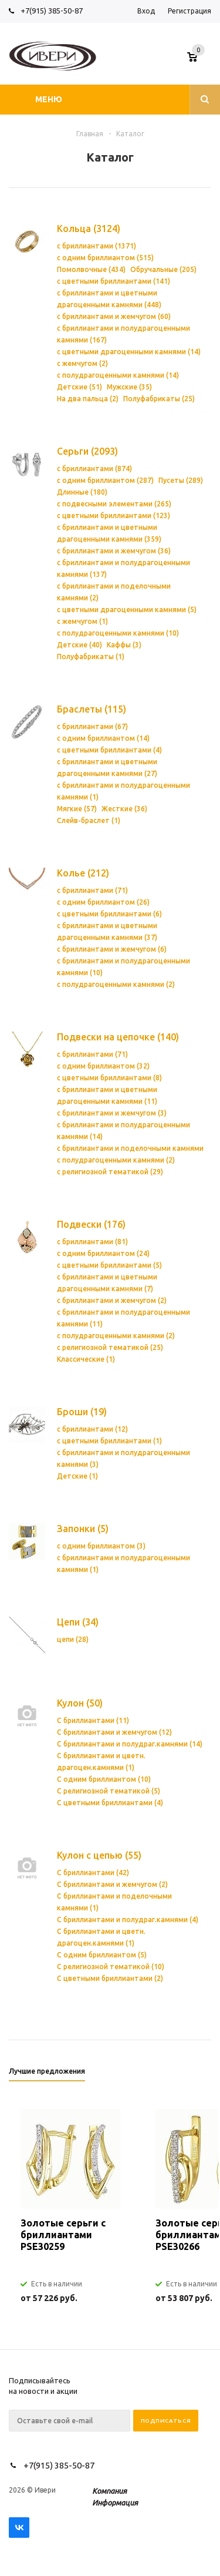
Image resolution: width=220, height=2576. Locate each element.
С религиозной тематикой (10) (110, 1966)
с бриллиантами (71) (92, 890)
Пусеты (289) (180, 480)
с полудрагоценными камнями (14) (118, 375)
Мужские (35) (129, 387)
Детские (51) (79, 387)
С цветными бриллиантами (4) (110, 1802)
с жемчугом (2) (82, 363)
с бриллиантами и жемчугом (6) (112, 949)
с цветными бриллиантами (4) (109, 750)
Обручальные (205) (163, 269)
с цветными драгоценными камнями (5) (127, 609)
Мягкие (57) (77, 808)
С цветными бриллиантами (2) (110, 1978)
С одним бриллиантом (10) (104, 1779)
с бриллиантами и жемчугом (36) (114, 551)
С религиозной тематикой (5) (108, 1791)
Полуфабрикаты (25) (159, 398)
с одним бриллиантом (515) (105, 257)
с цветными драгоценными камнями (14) (129, 351)
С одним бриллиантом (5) (102, 1955)
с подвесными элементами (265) (114, 504)
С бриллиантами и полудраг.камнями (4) (127, 1919)
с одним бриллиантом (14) (103, 738)
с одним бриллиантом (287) (105, 480)
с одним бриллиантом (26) (103, 902)
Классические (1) (86, 1359)
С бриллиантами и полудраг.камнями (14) (129, 1744)
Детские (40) (79, 645)
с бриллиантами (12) (92, 1429)
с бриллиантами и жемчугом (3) (112, 1113)
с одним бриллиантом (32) (103, 1066)
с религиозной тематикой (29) (110, 1172)
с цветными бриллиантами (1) (109, 1441)
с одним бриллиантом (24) (103, 1253)
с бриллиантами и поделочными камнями (130, 1148)
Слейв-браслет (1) (88, 820)
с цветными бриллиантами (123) (113, 515)
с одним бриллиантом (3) (101, 1546)
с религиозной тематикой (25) (110, 1347)
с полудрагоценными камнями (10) (118, 633)
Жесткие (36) (124, 808)
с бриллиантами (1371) (96, 246)
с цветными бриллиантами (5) (109, 1265)
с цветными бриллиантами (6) (109, 914)
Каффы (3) (124, 645)
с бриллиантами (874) (94, 468)
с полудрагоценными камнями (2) (116, 984)
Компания (109, 2491)
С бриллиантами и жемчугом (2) (112, 1884)
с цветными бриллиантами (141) (113, 281)
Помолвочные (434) (91, 269)
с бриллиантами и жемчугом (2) (112, 1300)
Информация (115, 2502)
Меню (48, 99)
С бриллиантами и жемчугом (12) (114, 1732)
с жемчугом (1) (82, 621)
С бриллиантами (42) (93, 1872)
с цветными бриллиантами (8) (109, 1078)
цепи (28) (73, 1639)
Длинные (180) (82, 492)
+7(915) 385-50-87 (52, 10)
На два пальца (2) (88, 398)
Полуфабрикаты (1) (90, 656)
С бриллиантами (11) (93, 1720)
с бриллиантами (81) (92, 1241)
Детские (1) (77, 1476)
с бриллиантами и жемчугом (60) (114, 316)
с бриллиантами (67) (92, 726)
